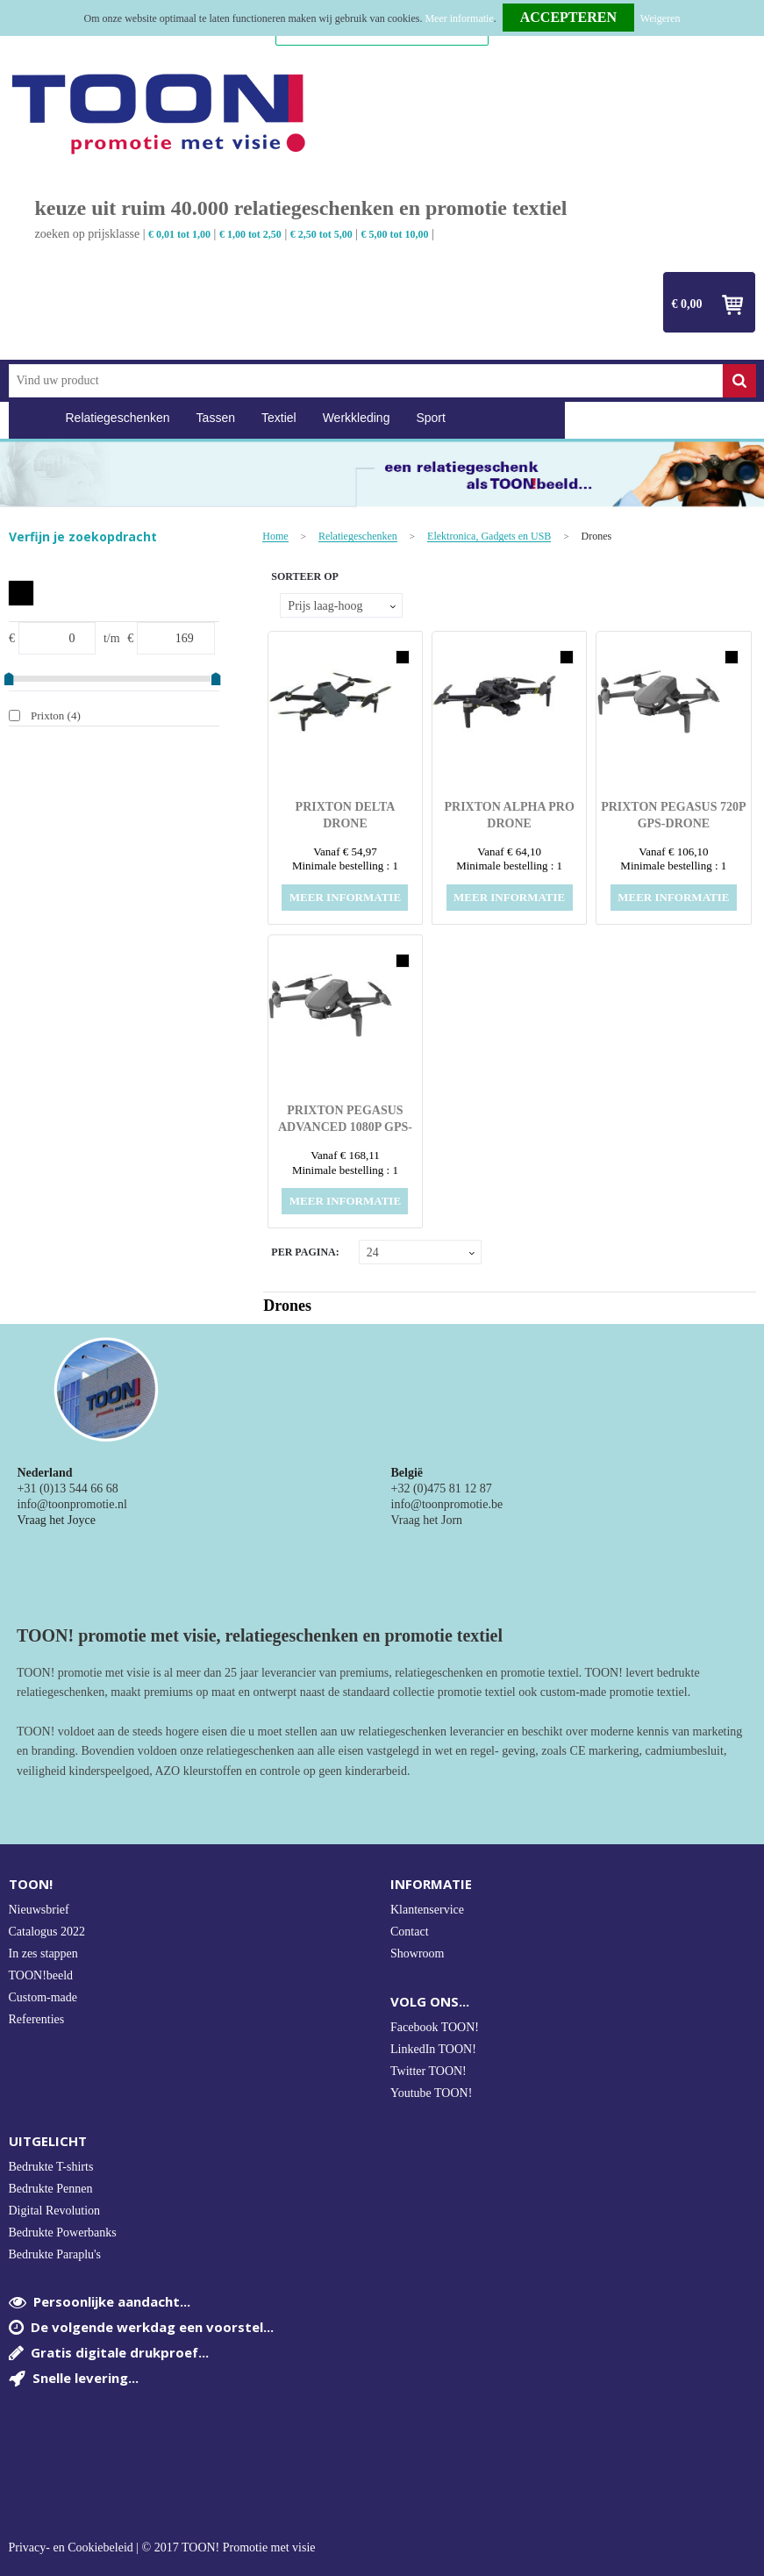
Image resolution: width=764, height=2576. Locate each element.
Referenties (37, 2019)
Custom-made (43, 1997)
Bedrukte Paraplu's (55, 2254)
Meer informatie (459, 18)
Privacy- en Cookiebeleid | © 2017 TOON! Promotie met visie (162, 2548)
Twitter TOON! (428, 2071)
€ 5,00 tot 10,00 (395, 234)
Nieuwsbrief (39, 1909)
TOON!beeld (41, 1975)
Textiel (278, 418)
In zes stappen (43, 1953)
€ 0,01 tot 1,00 (179, 234)
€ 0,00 (687, 304)
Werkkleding (356, 418)
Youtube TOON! (431, 2093)
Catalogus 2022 (47, 1931)
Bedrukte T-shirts (51, 2166)
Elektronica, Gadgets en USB (489, 536)
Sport (430, 418)
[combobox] (366, 380)
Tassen (215, 418)
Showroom (417, 1953)
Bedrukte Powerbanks (63, 2232)
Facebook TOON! (434, 2027)
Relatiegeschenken (118, 418)
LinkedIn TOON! (433, 2049)
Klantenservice (427, 1909)
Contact (409, 1931)
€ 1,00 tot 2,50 (250, 234)
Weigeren (660, 18)
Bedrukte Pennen (51, 2188)
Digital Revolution (55, 2210)
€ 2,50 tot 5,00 (321, 234)
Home (31, 418)
